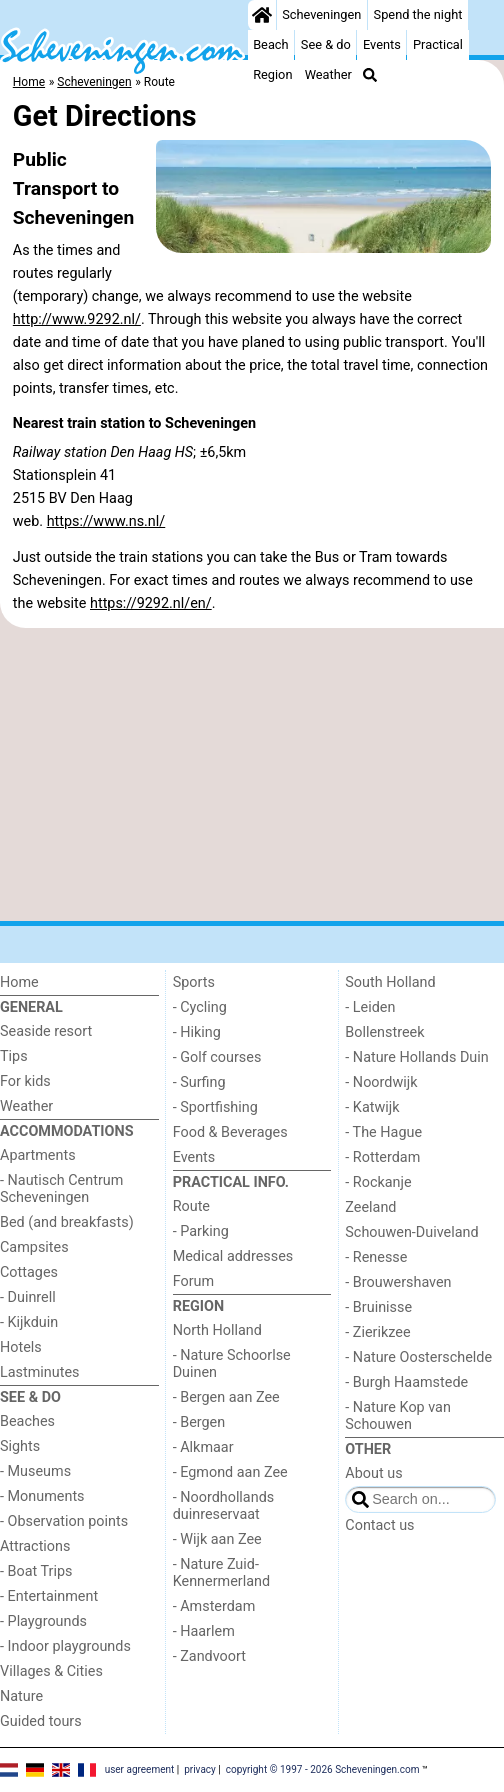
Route (191, 1206)
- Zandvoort (209, 1656)
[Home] (262, 15)
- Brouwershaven (398, 1282)
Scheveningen (321, 14)
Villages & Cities (51, 1671)
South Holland (390, 982)
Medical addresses (233, 1256)
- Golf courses (217, 1057)
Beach (270, 44)
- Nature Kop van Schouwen (398, 1416)
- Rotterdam (382, 1157)
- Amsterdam (214, 1606)
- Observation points (64, 1521)
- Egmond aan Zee (230, 1472)
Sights (20, 1446)
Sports (194, 982)
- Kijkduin (29, 1322)
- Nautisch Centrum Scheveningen (61, 1189)
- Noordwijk (381, 1082)
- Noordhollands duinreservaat (224, 1506)
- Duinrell (28, 1297)
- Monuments (42, 1496)
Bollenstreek (384, 1032)
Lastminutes (39, 1372)
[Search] (370, 75)
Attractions (35, 1546)
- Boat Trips (36, 1571)
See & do (326, 44)
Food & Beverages (230, 1132)
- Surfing (199, 1082)
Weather (328, 74)
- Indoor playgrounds (65, 1646)
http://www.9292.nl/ (77, 319)
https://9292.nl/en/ (151, 603)
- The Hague (383, 1132)
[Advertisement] (252, 775)
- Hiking (197, 1032)
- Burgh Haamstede (406, 1382)
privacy (200, 1768)
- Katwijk (372, 1107)
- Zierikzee (377, 1332)
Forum (193, 1281)
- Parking (201, 1231)
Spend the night (418, 14)
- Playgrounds (43, 1621)
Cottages (29, 1272)
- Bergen (199, 1422)
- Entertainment (49, 1596)
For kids (25, 1081)
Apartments (38, 1155)
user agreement (140, 1768)
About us (373, 1473)
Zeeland (370, 1207)
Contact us (379, 1525)
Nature (21, 1696)
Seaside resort (46, 1031)
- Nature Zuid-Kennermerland (221, 1573)
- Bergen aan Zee (226, 1397)
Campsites (34, 1247)
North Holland (217, 1330)
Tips (14, 1056)
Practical (438, 44)
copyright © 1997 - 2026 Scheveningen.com (323, 1768)
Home (19, 982)
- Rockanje (378, 1182)
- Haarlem (204, 1631)
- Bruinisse (378, 1307)
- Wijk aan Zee (217, 1539)
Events (382, 44)
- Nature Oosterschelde (418, 1357)
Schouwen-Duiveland (411, 1232)
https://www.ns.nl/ (106, 521)
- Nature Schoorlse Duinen (232, 1364)
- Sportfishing (215, 1107)
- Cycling (200, 1007)
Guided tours (41, 1721)
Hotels (21, 1347)
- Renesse (376, 1257)
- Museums (35, 1471)
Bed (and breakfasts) (67, 1222)
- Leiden (370, 1007)
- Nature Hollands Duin (416, 1057)
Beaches (27, 1421)
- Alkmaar (203, 1447)
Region (272, 74)
